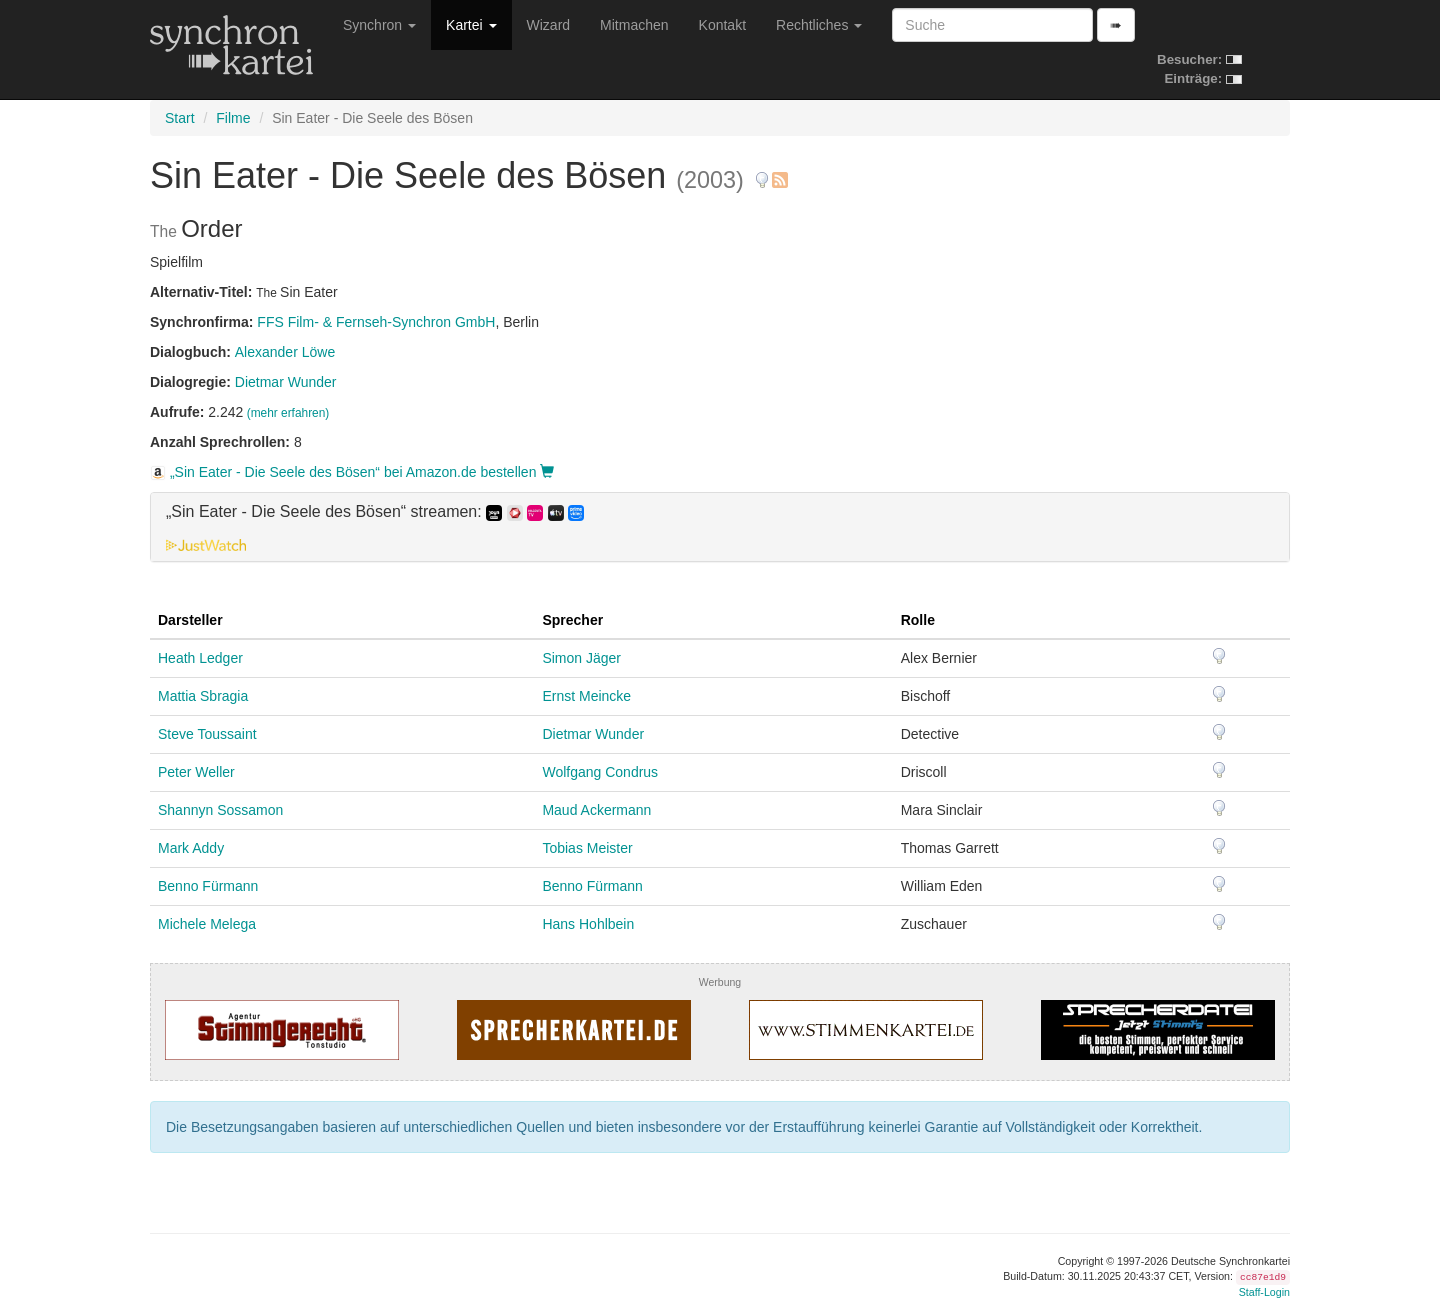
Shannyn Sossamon (220, 810)
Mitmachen (634, 25)
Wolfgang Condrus (600, 772)
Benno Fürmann (208, 886)
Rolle (918, 620)
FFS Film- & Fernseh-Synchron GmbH (376, 322)
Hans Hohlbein (588, 924)
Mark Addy (191, 848)
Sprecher (572, 620)
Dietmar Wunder (286, 382)
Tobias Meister (587, 848)
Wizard (549, 25)
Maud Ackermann (596, 810)
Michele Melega (207, 924)
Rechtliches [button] (819, 25)
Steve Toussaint (207, 734)
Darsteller (190, 620)
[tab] (720, 527)
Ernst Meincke (586, 696)
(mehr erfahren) (288, 413)
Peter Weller (196, 772)
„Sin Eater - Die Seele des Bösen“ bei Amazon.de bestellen (352, 472)
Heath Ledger (200, 658)
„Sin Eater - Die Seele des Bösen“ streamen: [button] (375, 512)
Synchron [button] (379, 25)
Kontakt (722, 25)
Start (180, 118)
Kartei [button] (471, 25)
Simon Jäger (581, 658)
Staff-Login (1264, 1292)
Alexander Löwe (285, 352)
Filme (233, 118)
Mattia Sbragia (203, 696)
